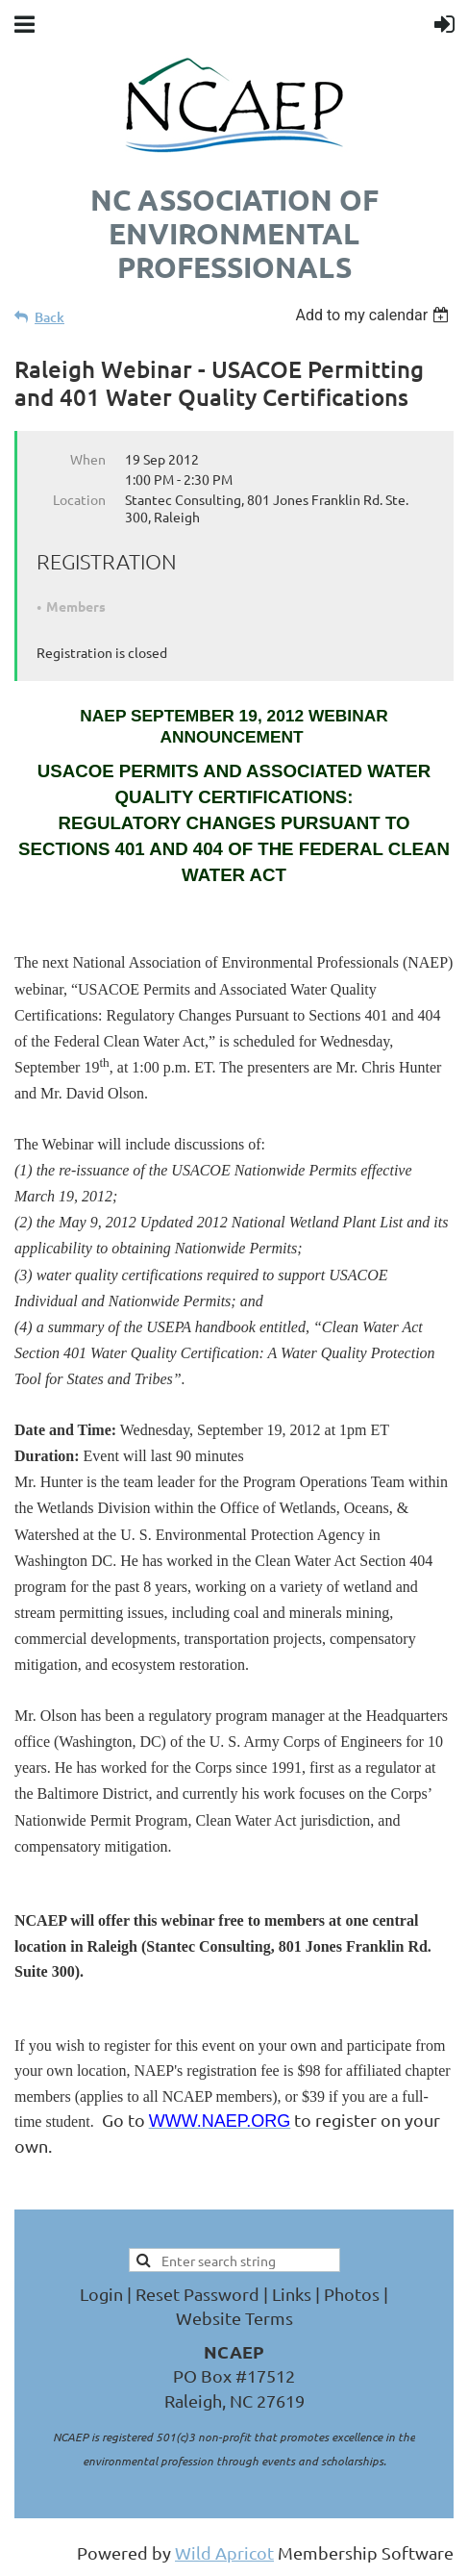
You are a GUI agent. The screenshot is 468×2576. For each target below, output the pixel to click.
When (88, 458)
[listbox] (374, 315)
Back (49, 317)
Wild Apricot (224, 2552)
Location (79, 499)
